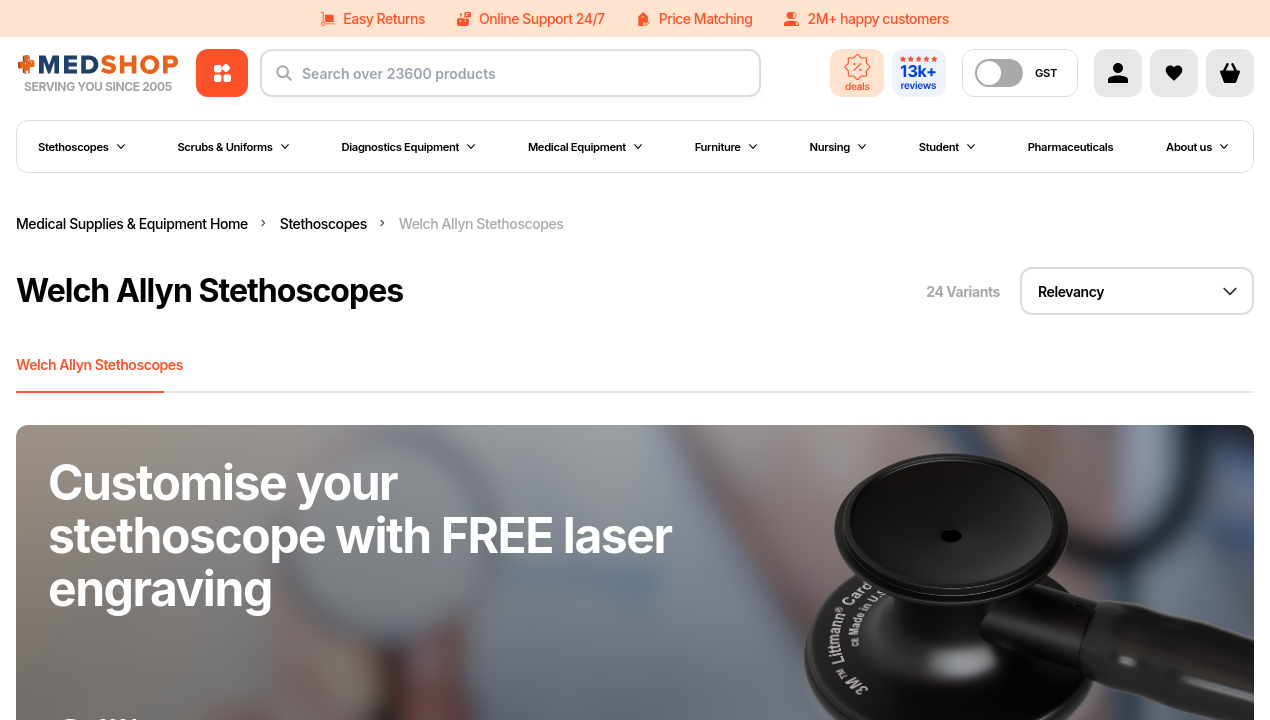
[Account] (1118, 73)
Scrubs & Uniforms (232, 147)
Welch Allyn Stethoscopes (99, 364)
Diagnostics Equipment (409, 147)
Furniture (726, 147)
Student (947, 147)
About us (1197, 147)
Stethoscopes (81, 147)
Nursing (838, 147)
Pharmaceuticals (1071, 147)
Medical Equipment (585, 147)
